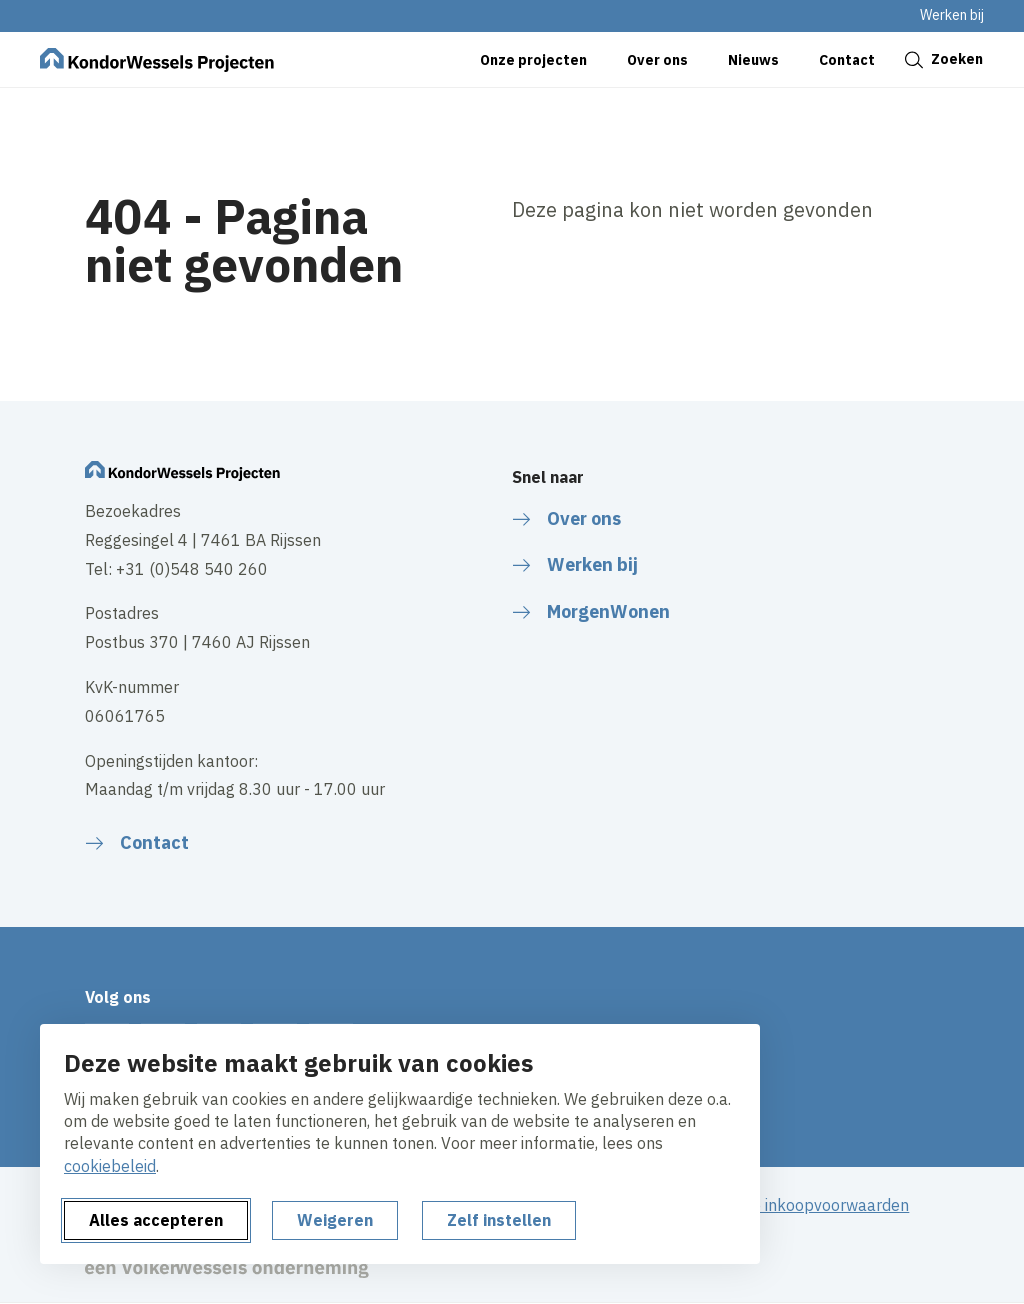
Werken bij (952, 15)
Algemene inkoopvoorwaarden (798, 1205)
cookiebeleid (110, 1166)
